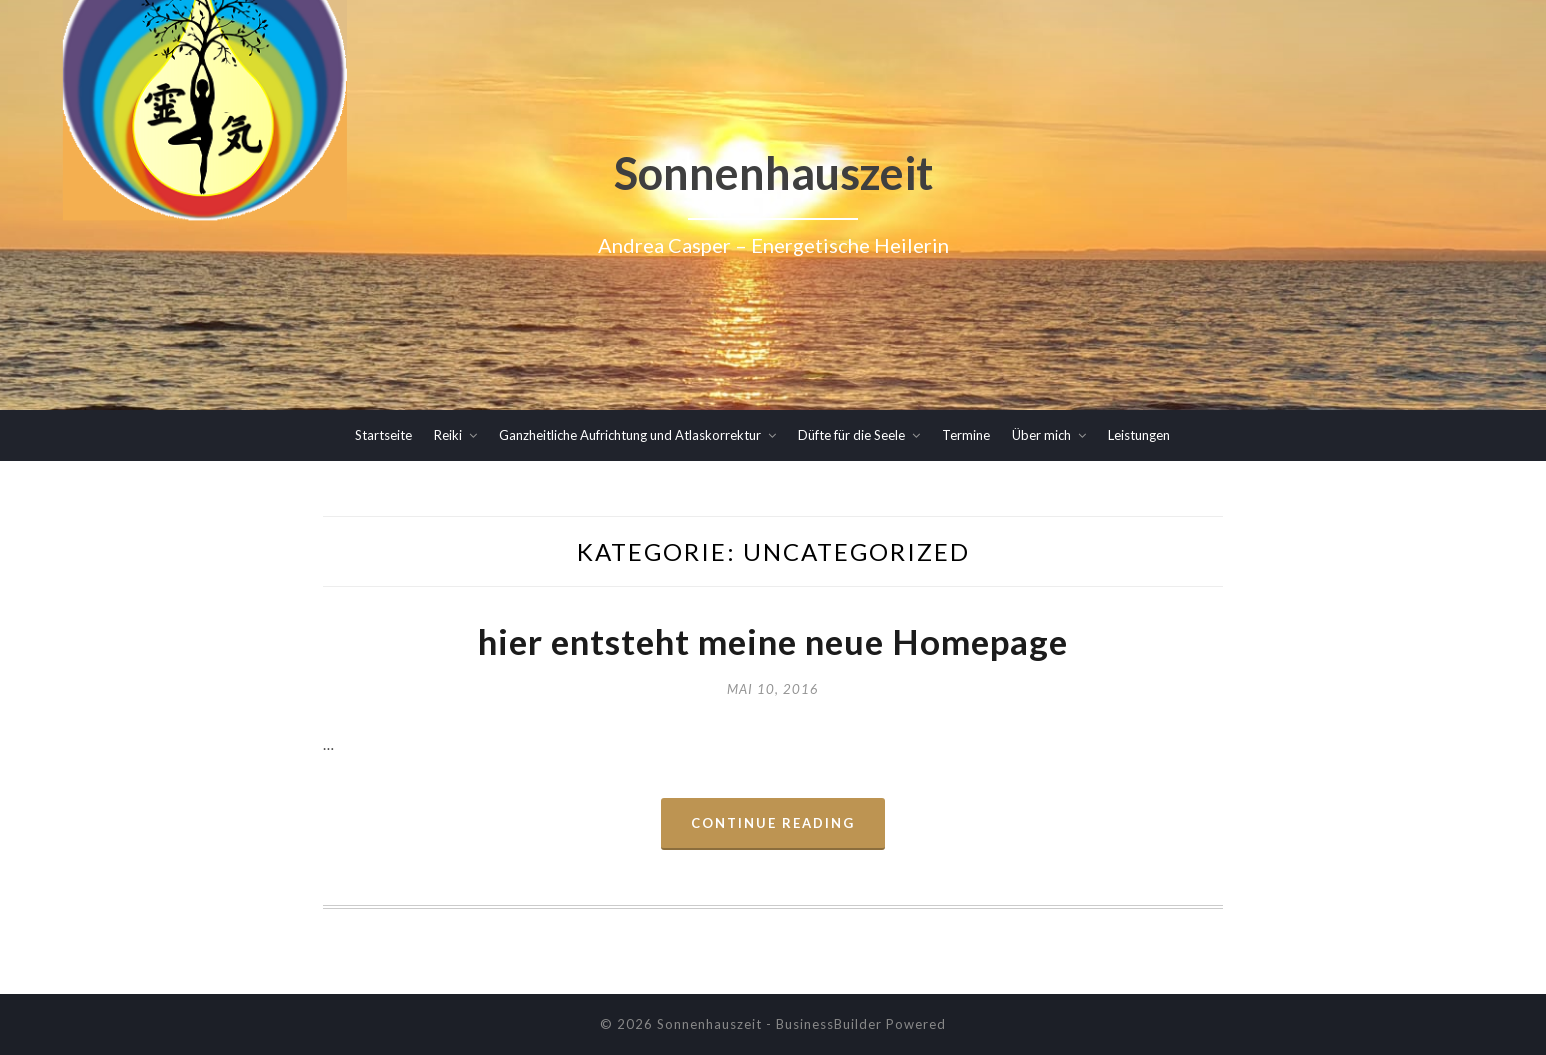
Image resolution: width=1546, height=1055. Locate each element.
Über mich (1041, 435)
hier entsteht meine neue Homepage (773, 641)
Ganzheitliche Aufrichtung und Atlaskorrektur (630, 435)
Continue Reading (773, 823)
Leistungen (1139, 435)
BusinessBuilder (829, 1024)
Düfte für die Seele (851, 435)
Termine (966, 435)
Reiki (448, 435)
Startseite (383, 435)
